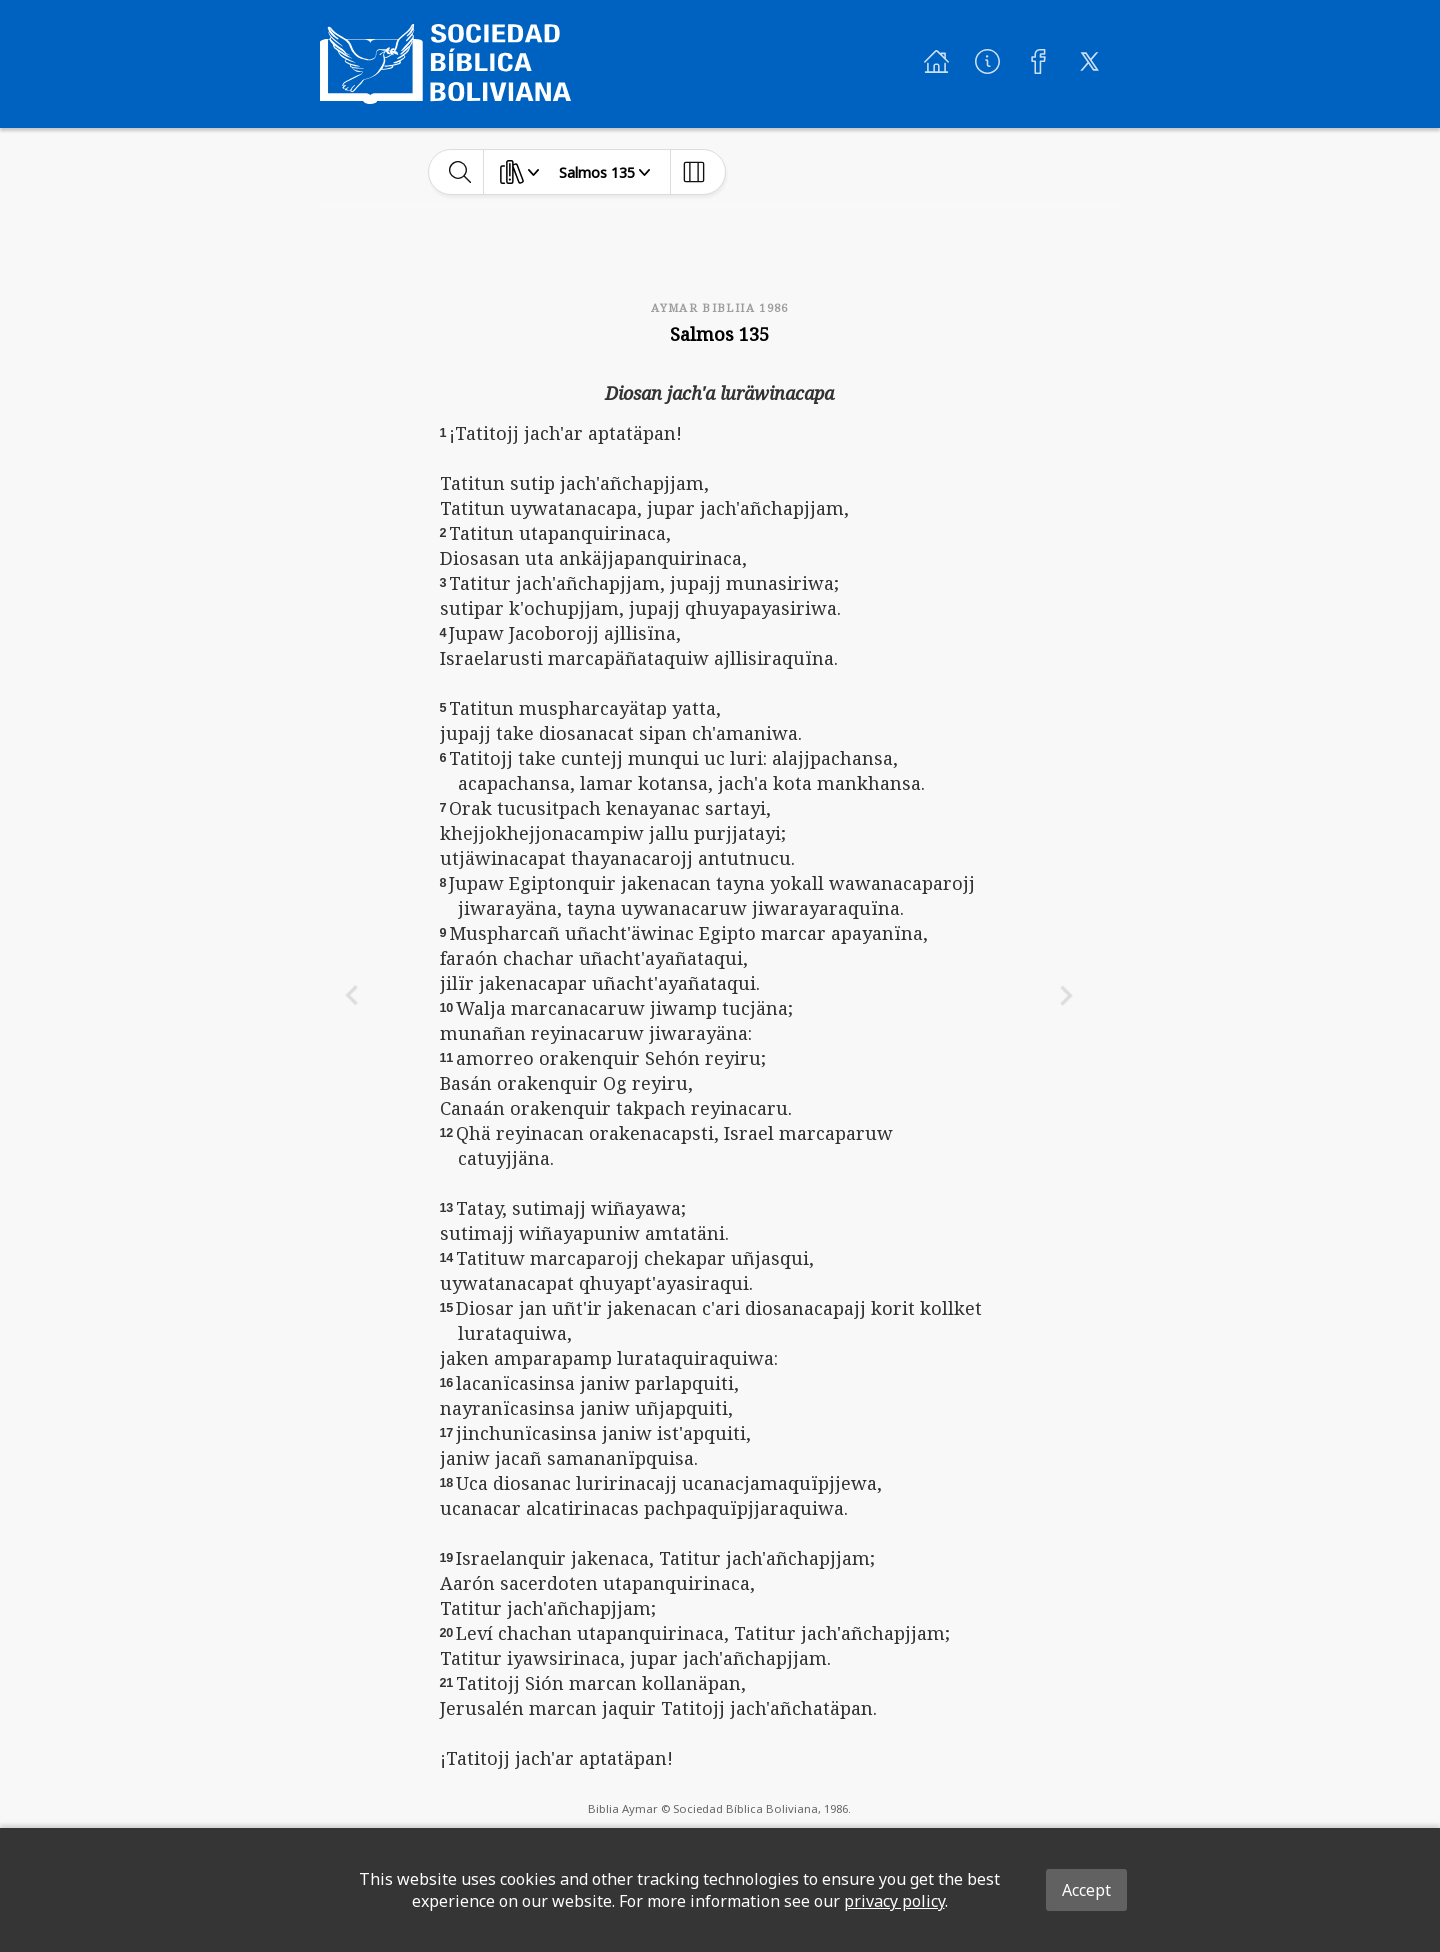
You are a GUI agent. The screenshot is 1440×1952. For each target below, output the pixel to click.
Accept (1086, 1890)
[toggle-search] (460, 172)
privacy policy (894, 1901)
